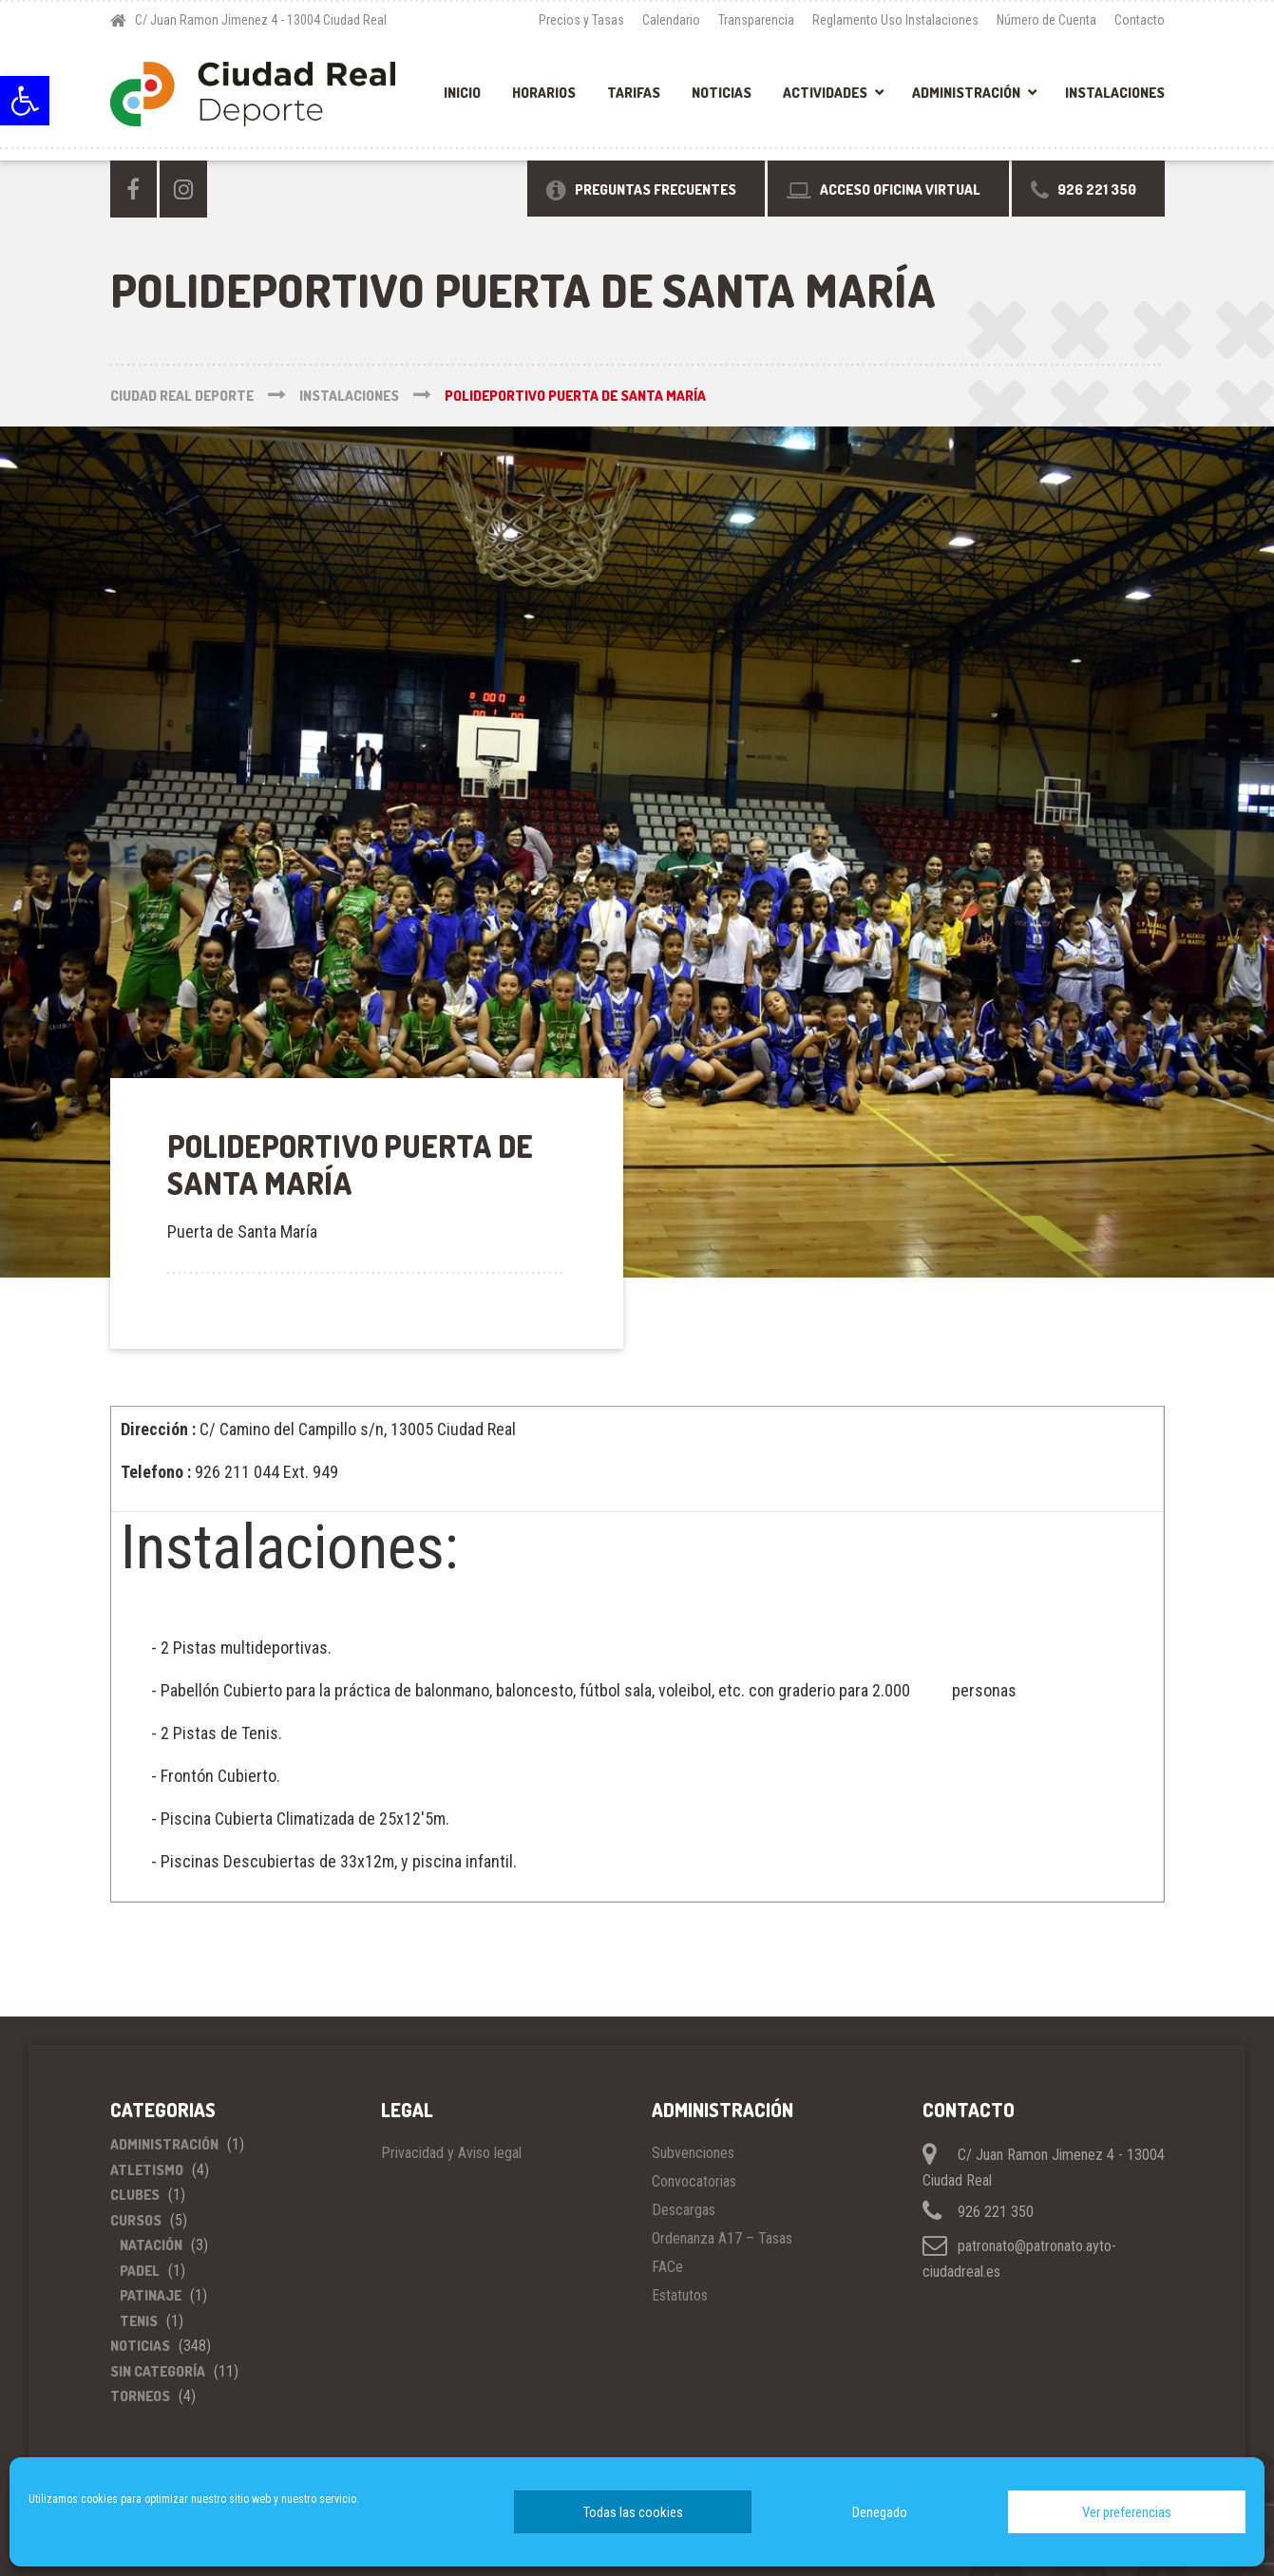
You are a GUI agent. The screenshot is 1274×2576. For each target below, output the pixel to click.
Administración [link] (966, 93)
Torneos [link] (140, 2396)
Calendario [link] (671, 20)
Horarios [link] (544, 93)
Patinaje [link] (150, 2295)
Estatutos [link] (680, 2295)
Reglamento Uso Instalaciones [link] (895, 20)
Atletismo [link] (146, 2170)
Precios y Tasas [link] (581, 20)
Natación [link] (151, 2245)
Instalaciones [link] (1115, 93)
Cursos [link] (136, 2220)
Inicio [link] (462, 93)
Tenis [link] (139, 2321)
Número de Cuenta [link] (1046, 20)
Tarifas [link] (633, 93)
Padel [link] (140, 2271)
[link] (24, 100)
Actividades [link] (825, 93)
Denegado (879, 2512)
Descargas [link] (683, 2210)
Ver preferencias (1126, 2512)
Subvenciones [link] (693, 2153)
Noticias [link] (721, 93)
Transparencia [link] (756, 20)
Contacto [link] (1139, 20)
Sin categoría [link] (157, 2371)
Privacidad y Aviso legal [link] (451, 2153)
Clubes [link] (135, 2195)
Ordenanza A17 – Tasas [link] (722, 2238)
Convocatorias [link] (694, 2181)
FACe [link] (667, 2267)
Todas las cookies (633, 2512)
